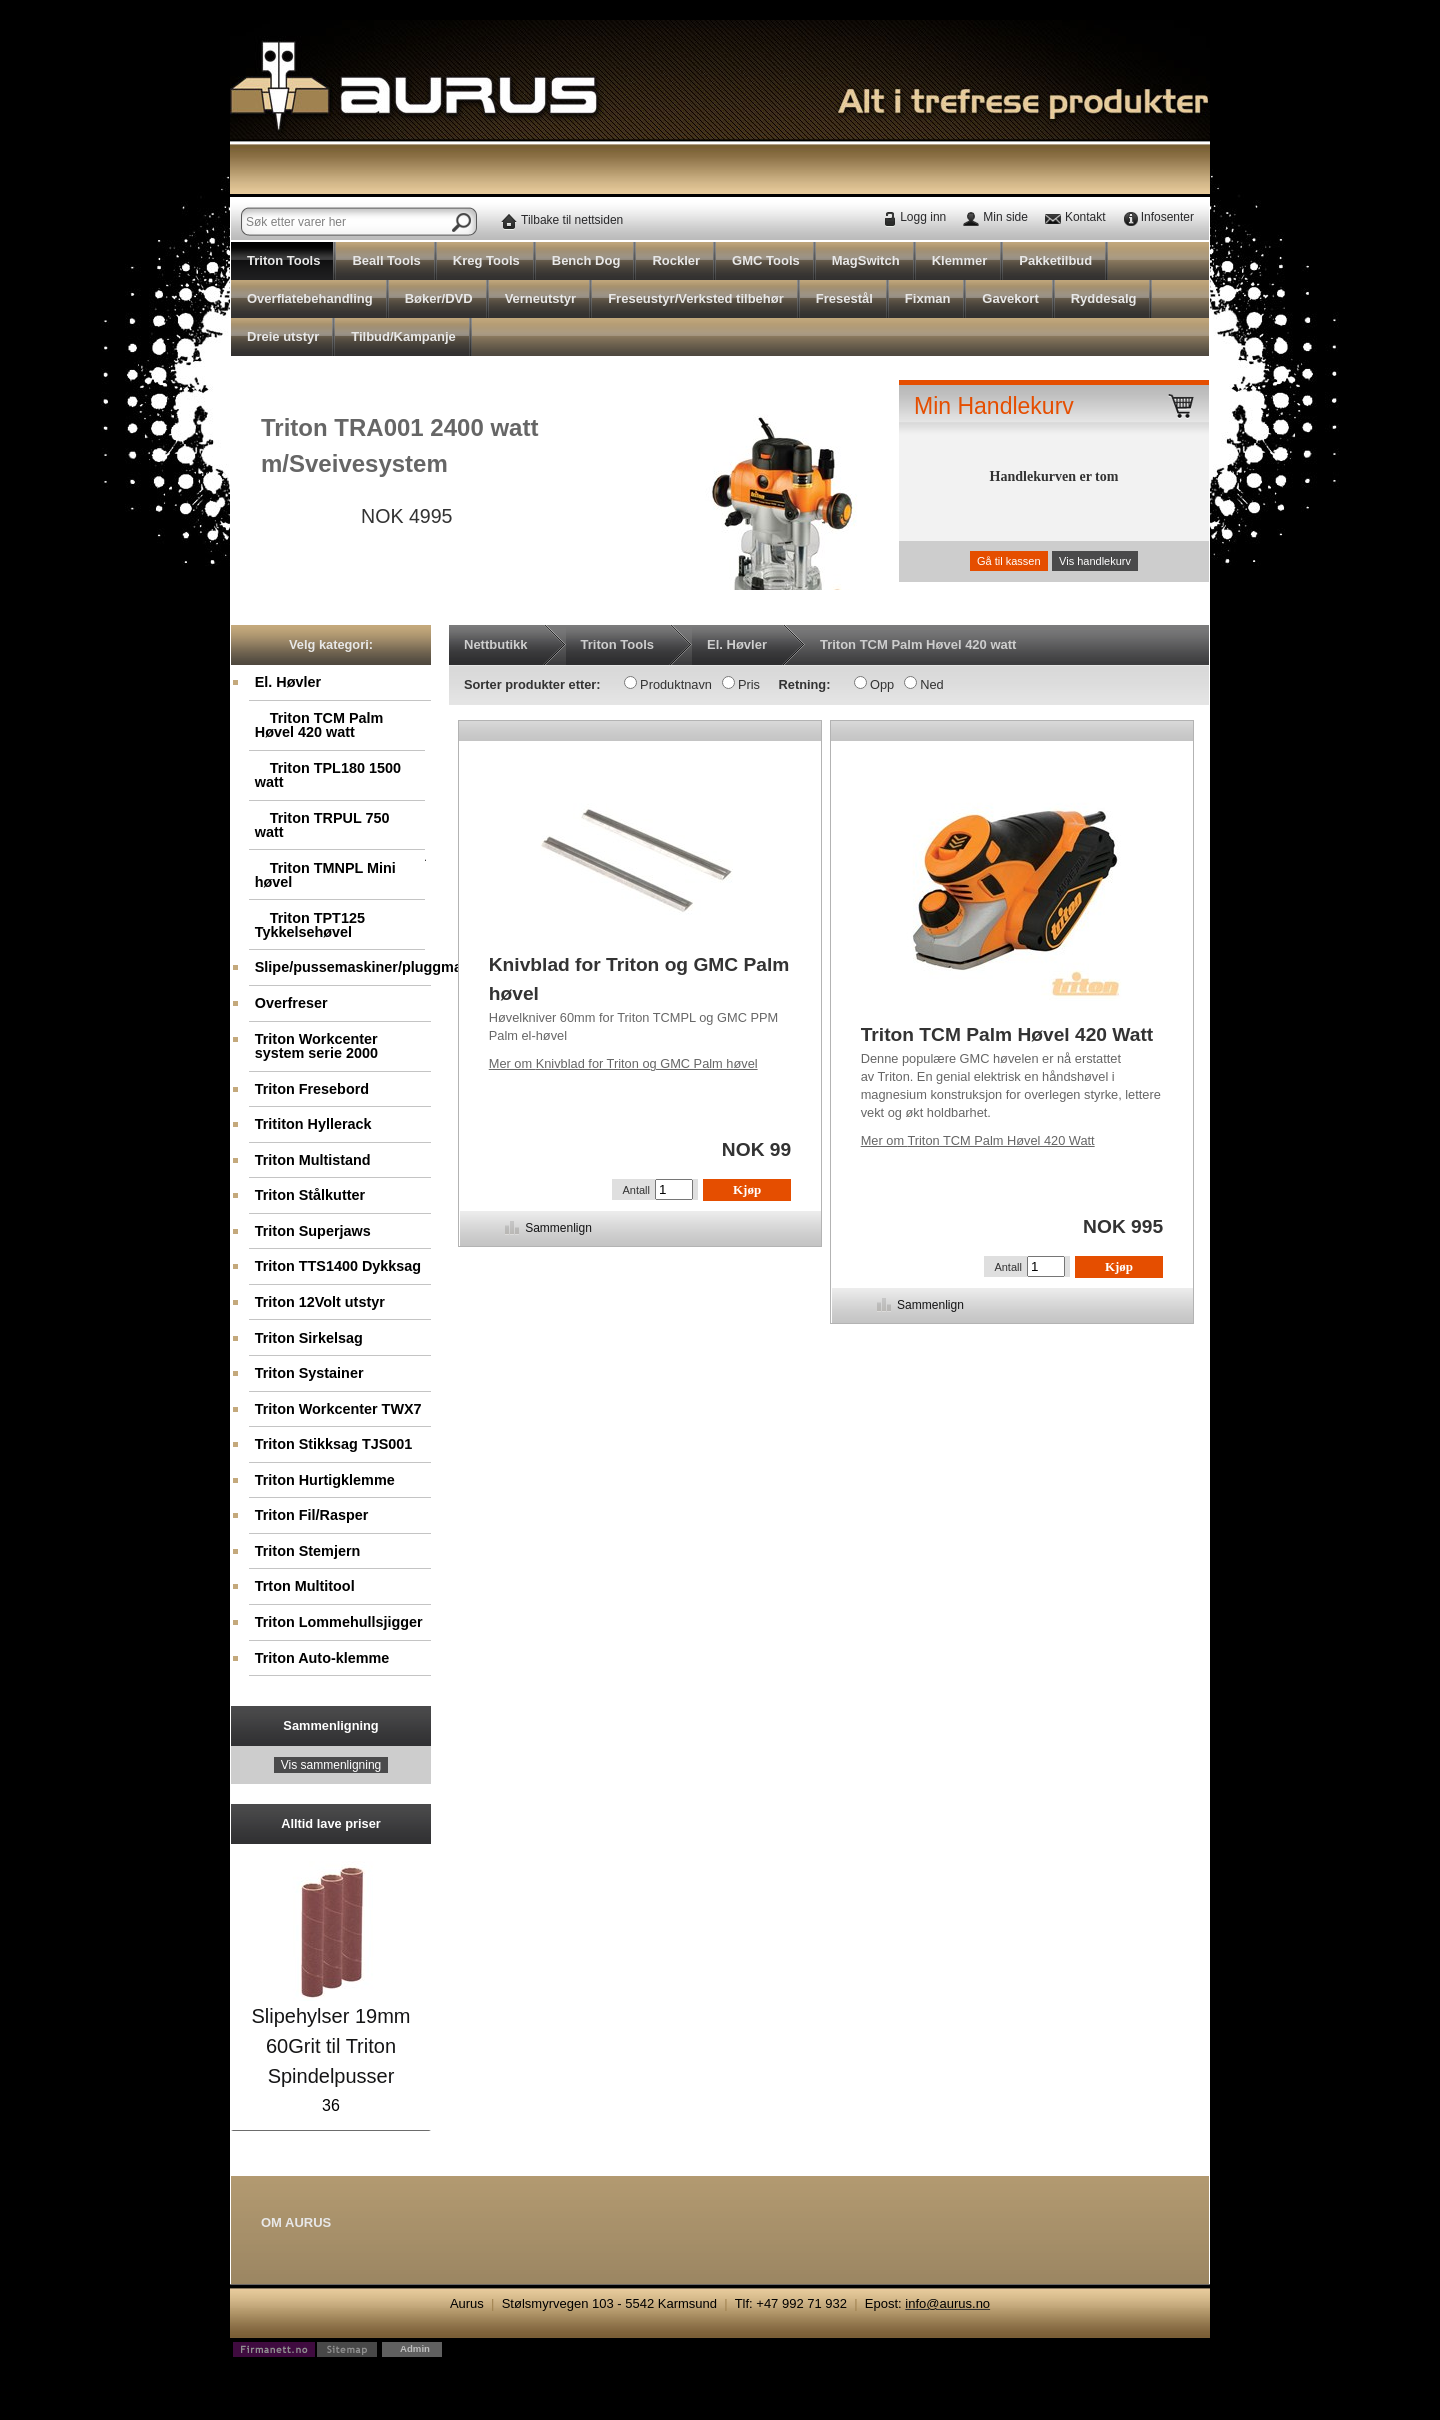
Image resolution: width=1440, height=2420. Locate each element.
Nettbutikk (496, 644)
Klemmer (960, 260)
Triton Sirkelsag (309, 1338)
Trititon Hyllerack (313, 1124)
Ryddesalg (1104, 298)
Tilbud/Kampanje (403, 336)
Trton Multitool (305, 1586)
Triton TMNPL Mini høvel (325, 875)
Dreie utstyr (283, 336)
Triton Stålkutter (310, 1195)
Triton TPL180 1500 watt (328, 775)
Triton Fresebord (312, 1089)
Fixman (928, 298)
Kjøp (747, 1189)
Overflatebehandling (310, 298)
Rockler (676, 260)
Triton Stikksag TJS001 (334, 1444)
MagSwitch (866, 260)
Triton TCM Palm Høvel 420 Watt (978, 1140)
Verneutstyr (541, 298)
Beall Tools (386, 260)
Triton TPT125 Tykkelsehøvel (310, 925)
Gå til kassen (1009, 561)
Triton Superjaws (313, 1231)
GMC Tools (766, 260)
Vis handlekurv (1095, 561)
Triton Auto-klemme (322, 1658)
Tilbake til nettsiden (572, 220)
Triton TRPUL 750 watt (322, 825)
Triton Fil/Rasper (312, 1515)
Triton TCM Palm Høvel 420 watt (319, 725)
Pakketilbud (1055, 260)
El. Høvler (288, 682)
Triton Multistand (313, 1160)
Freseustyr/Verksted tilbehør (696, 298)
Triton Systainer (309, 1373)
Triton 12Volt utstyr (320, 1302)
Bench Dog (586, 260)
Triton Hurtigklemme (325, 1480)
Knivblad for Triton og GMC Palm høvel (623, 1063)
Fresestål (844, 298)
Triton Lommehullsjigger (339, 1622)
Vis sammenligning (331, 1765)
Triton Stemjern (308, 1551)
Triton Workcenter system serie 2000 (316, 1046)
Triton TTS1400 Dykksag (338, 1266)
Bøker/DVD (439, 298)
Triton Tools (283, 260)
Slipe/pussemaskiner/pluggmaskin (343, 967)
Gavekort (1010, 298)
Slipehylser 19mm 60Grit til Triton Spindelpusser (331, 2046)
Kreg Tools (486, 260)
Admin (415, 2348)
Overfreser (291, 1003)
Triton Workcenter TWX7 (338, 1409)
